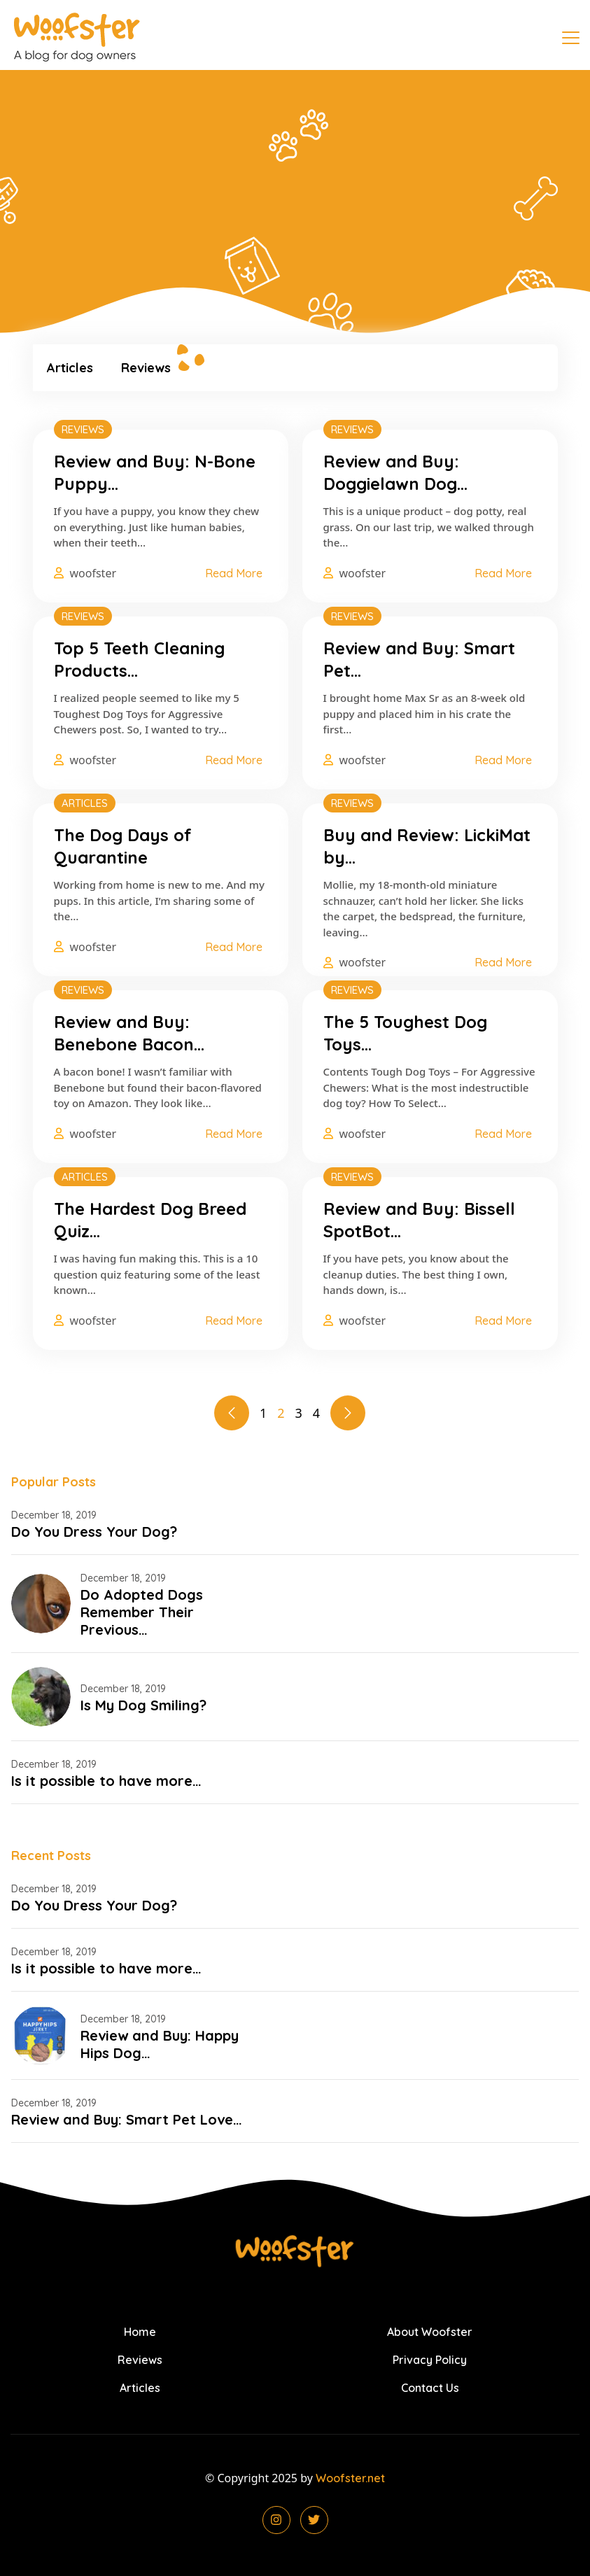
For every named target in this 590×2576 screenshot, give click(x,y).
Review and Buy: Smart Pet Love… (126, 2119)
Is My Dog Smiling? (143, 1705)
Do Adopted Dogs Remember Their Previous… (141, 1612)
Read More (233, 573)
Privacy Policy (430, 2360)
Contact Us (430, 2388)
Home (140, 2332)
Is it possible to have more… (106, 1780)
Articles (70, 368)
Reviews (146, 368)
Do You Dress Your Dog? (94, 1531)
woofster (93, 573)
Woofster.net (350, 2478)
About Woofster (429, 2332)
